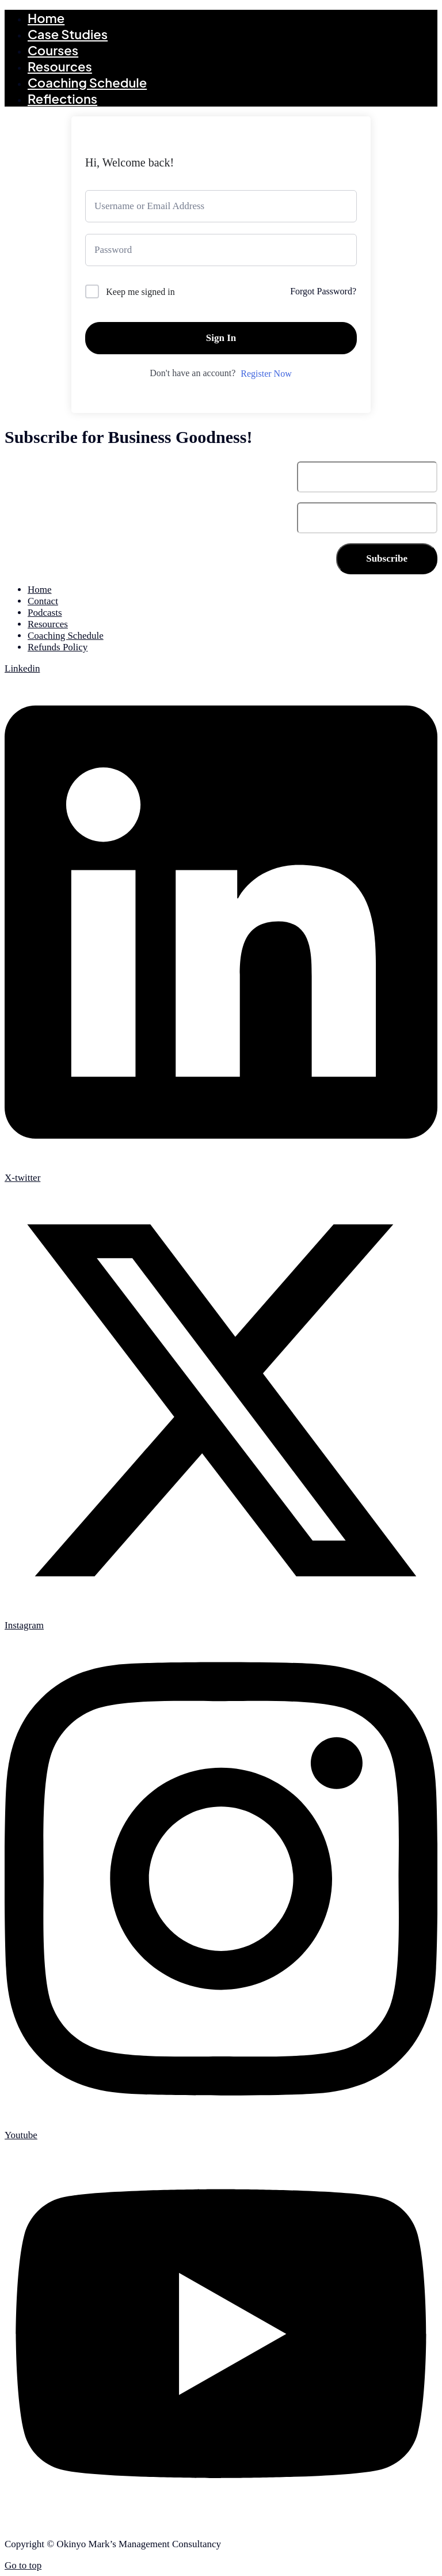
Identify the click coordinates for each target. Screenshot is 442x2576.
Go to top (23, 2565)
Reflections (62, 98)
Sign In (221, 337)
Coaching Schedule (87, 82)
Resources (60, 66)
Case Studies (68, 34)
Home (46, 18)
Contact (43, 601)
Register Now (266, 373)
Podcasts (45, 612)
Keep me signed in (140, 292)
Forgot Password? (323, 291)
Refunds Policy (57, 647)
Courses (53, 50)
